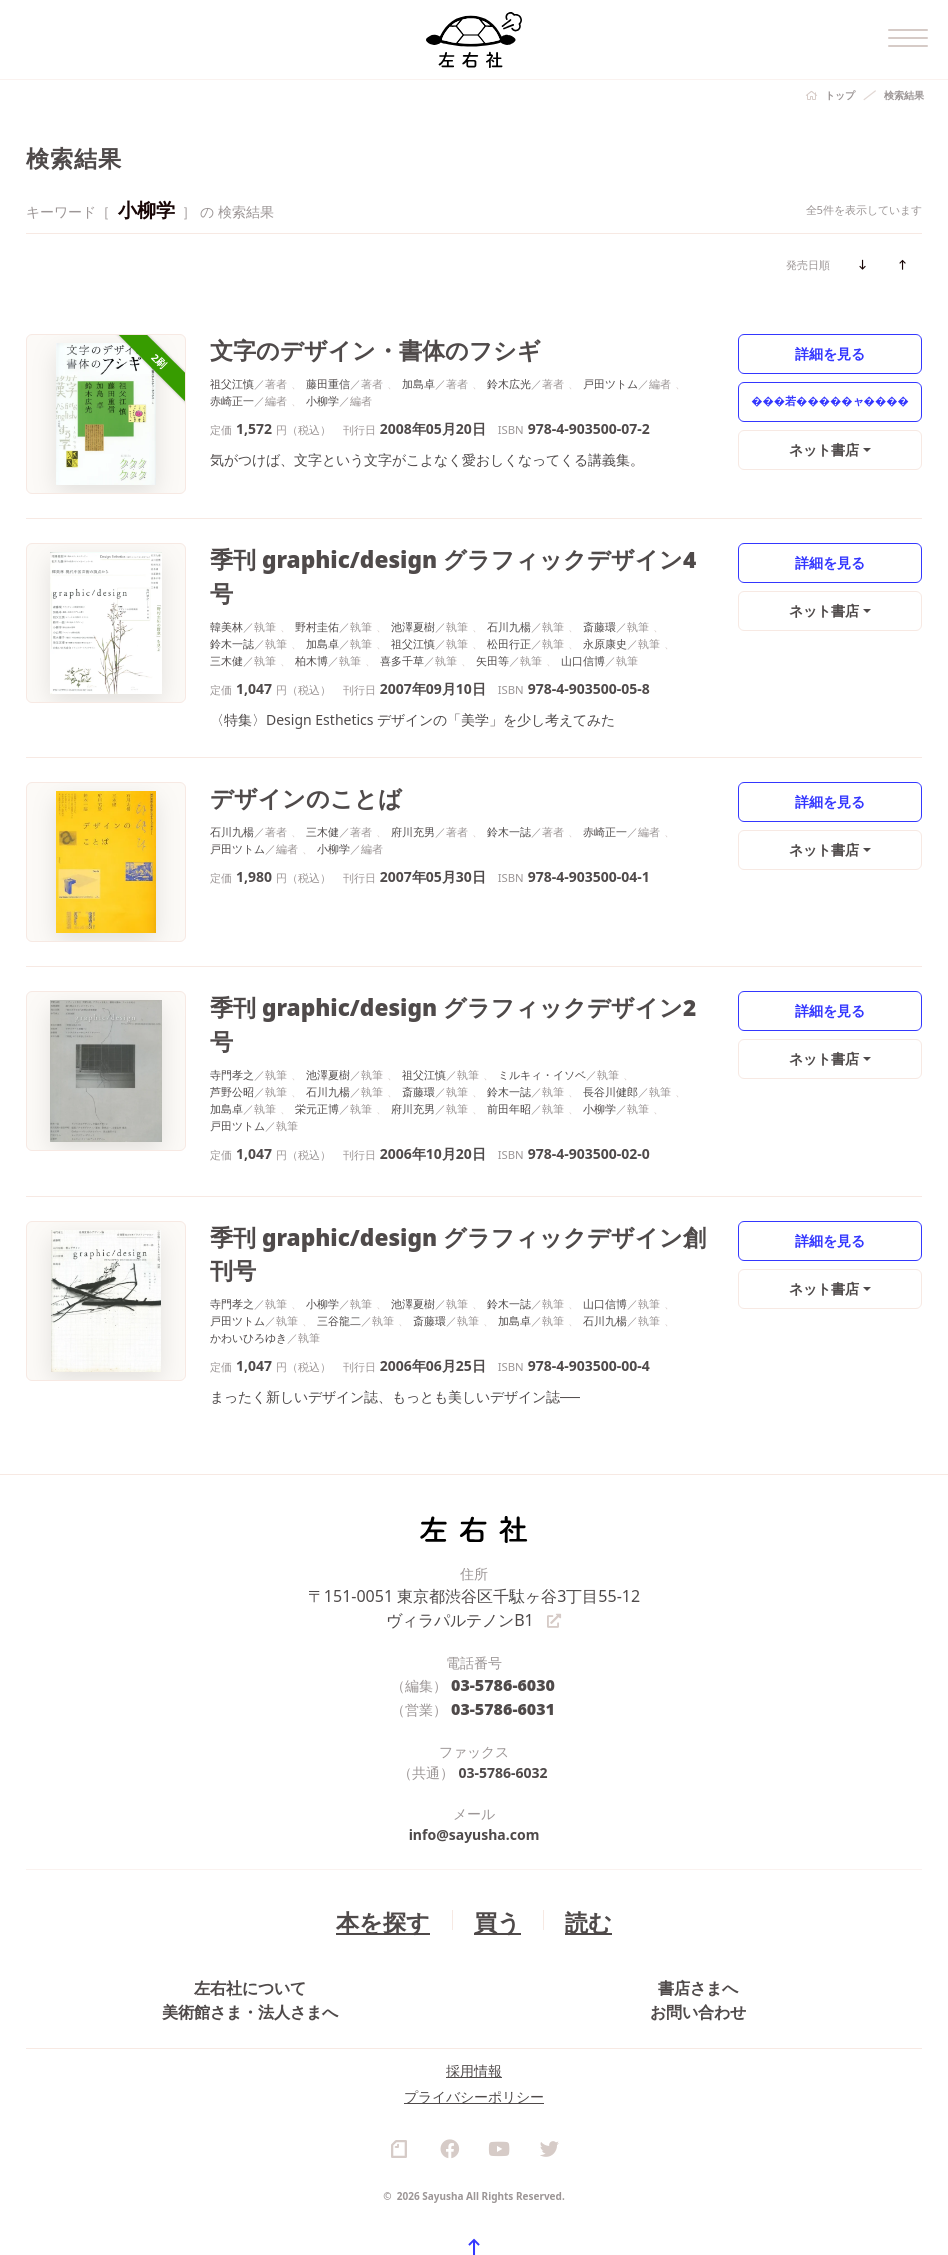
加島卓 (418, 378)
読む (575, 1828)
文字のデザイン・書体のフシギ (343, 347)
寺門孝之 (232, 1005)
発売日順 (808, 264)
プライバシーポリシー (474, 2064)
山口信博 (583, 621)
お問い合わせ (698, 1947)
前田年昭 (509, 1039)
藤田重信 (328, 378)
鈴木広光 (509, 378)
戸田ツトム (610, 378)
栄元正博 (317, 1039)
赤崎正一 (232, 395)
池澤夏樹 (413, 587)
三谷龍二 (339, 1231)
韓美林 (226, 587)
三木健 (226, 621)
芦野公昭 (232, 1022)
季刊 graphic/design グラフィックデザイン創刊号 (432, 1183)
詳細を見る (830, 352)
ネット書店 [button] (825, 448)
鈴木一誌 (232, 604)
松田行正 (509, 604)
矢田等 (492, 621)
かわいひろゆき (248, 1248)
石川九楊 (509, 587)
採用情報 (474, 2038)
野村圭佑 (317, 587)
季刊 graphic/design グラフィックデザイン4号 (418, 556)
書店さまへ (698, 1902)
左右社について (250, 1902)
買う (493, 1828)
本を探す (392, 1828)
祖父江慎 (232, 378)
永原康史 (605, 604)
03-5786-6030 (503, 1598)
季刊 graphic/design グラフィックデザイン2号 (418, 974)
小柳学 (322, 395)
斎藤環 (599, 587)
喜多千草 (402, 621)
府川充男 (413, 796)
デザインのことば (286, 765)
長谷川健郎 (610, 1022)
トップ (840, 95)
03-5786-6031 (503, 1619)
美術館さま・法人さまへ (250, 1947)
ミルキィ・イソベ (542, 1005)
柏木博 (311, 621)
